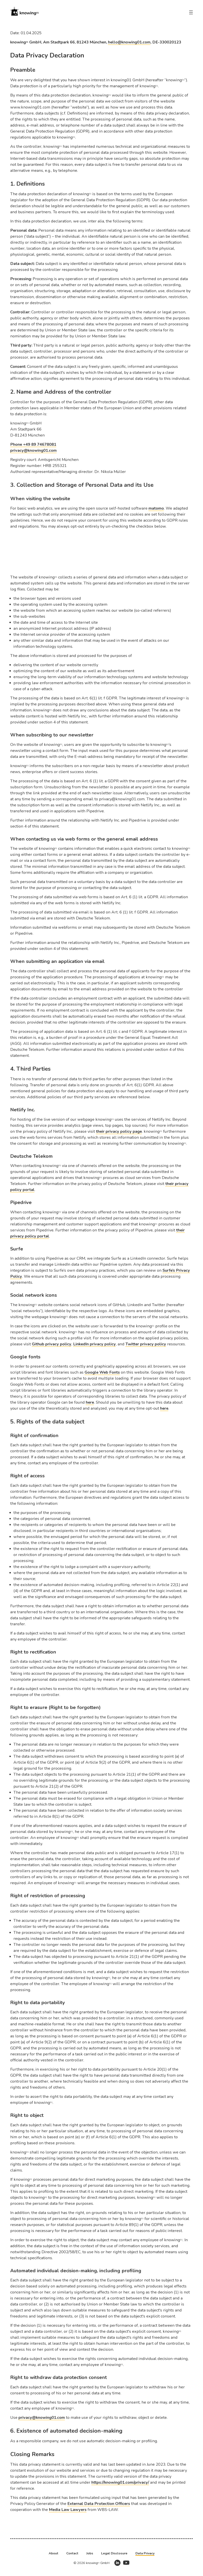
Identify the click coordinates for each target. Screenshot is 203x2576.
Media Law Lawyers (68, 2509)
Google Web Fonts (102, 1372)
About (53, 2553)
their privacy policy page (119, 1131)
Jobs (89, 2553)
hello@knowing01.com (129, 42)
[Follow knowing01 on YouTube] (126, 2563)
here (90, 1402)
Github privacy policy (51, 1344)
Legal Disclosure (114, 2553)
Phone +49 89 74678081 (33, 444)
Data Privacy (145, 2553)
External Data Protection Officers (98, 2503)
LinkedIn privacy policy (94, 1344)
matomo (156, 508)
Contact (72, 2553)
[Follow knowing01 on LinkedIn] (117, 2563)
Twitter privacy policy (145, 1344)
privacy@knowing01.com (33, 450)
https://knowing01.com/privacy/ (120, 2482)
